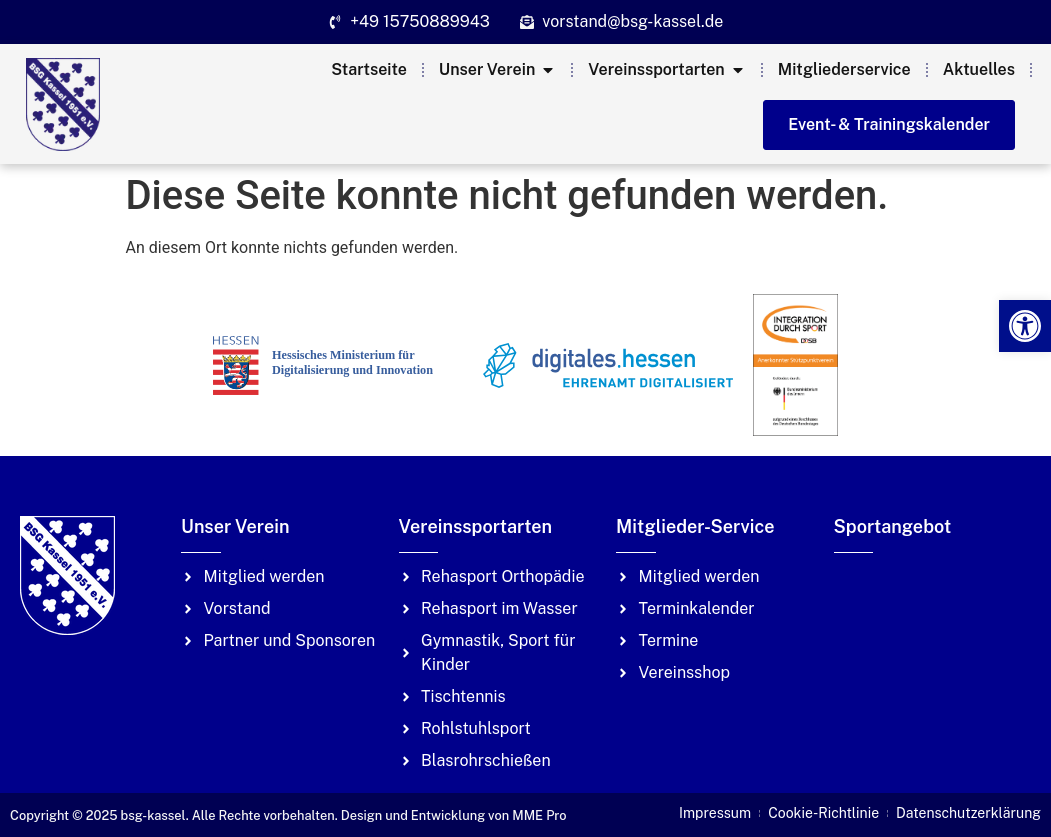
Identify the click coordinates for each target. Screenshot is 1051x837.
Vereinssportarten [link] (475, 526)
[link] (1025, 326)
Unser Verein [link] (235, 526)
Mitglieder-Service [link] (695, 526)
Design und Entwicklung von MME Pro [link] (454, 815)
